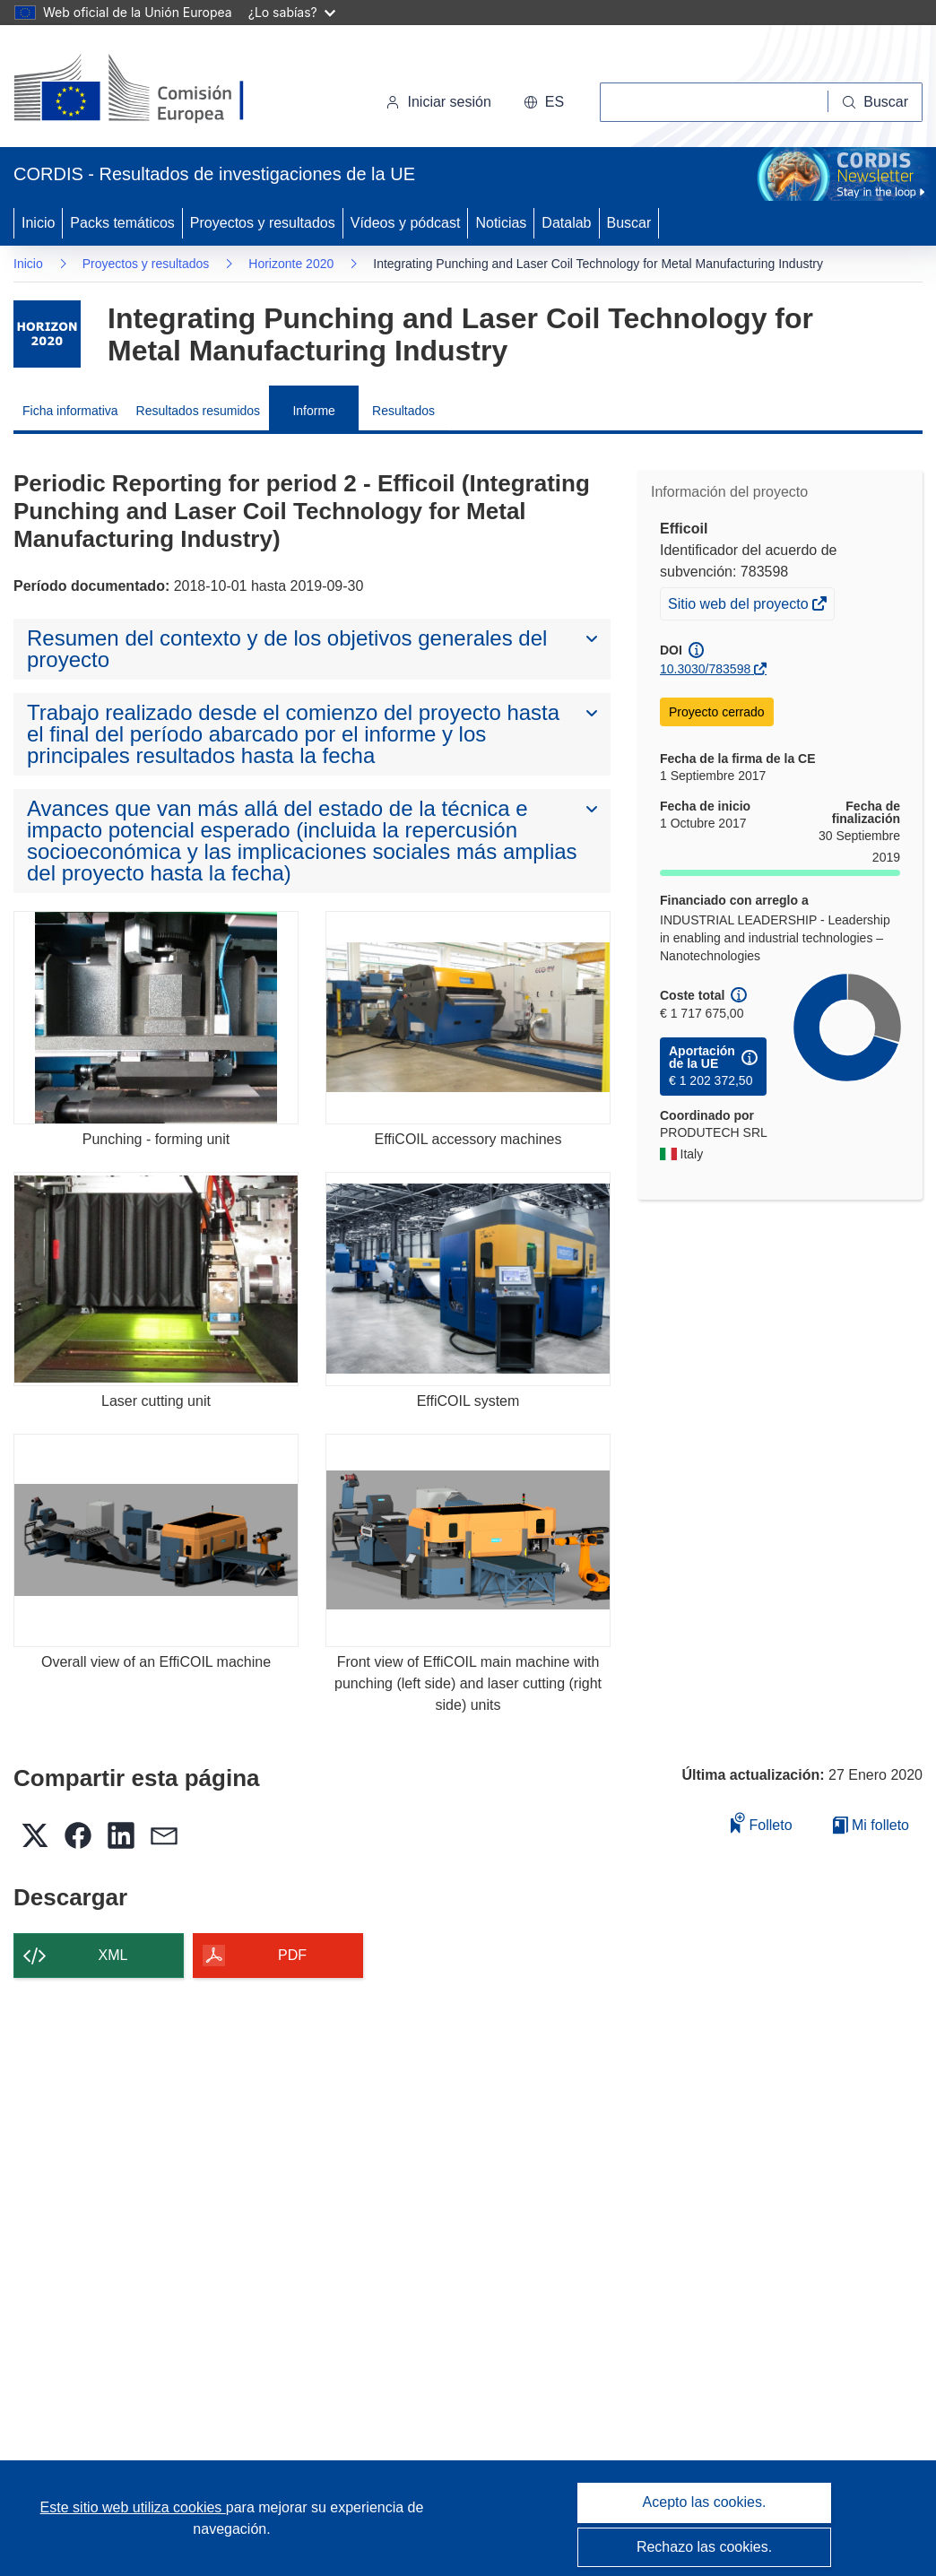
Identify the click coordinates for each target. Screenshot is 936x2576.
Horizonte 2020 (291, 263)
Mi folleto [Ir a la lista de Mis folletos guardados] (871, 1825)
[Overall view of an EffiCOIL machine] (156, 1541)
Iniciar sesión (438, 101)
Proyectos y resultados (262, 222)
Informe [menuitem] (313, 410)
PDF (292, 1955)
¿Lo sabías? (291, 12)
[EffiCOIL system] (468, 1279)
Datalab (566, 222)
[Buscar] (875, 102)
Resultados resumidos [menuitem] (198, 410)
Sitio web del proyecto (739, 606)
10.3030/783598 (705, 669)
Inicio (38, 222)
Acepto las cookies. (705, 2502)
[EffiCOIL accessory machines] (468, 1018)
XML (113, 1955)
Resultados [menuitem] (403, 410)
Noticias (500, 222)
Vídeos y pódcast (406, 222)
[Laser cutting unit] (156, 1279)
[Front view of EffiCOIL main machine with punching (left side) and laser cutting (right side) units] (468, 1541)
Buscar (629, 222)
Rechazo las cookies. (704, 2546)
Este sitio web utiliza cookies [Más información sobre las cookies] (133, 2507)
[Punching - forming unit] (156, 1018)
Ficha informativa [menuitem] (70, 410)
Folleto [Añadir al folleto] (761, 1822)
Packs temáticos (122, 222)
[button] (543, 102)
